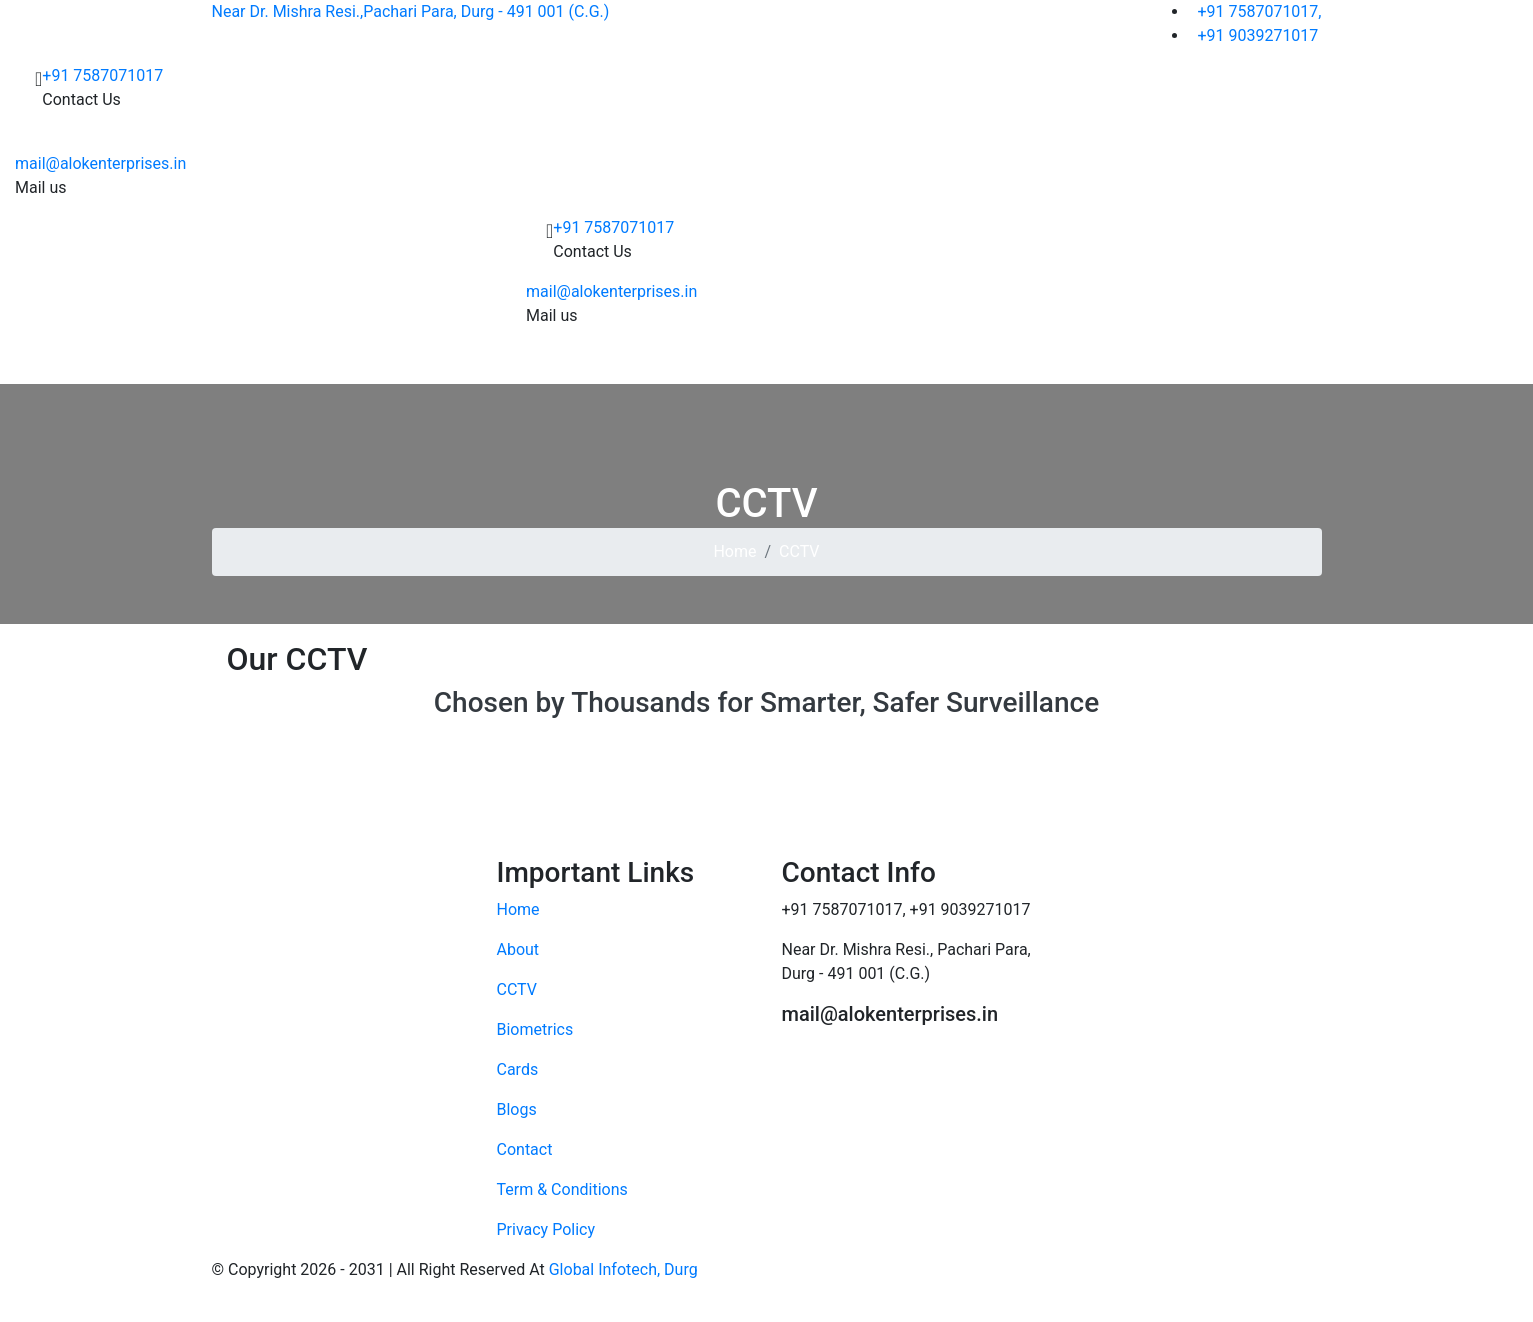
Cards (792, 363)
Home (478, 363)
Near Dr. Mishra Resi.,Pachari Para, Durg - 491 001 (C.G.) (411, 11)
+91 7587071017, (1255, 11)
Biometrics (704, 363)
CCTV (617, 363)
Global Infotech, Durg (623, 1269)
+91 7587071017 (102, 75)
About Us (548, 363)
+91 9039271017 (1253, 35)
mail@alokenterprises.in (100, 163)
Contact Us (1036, 363)
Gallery (944, 363)
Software (872, 363)
